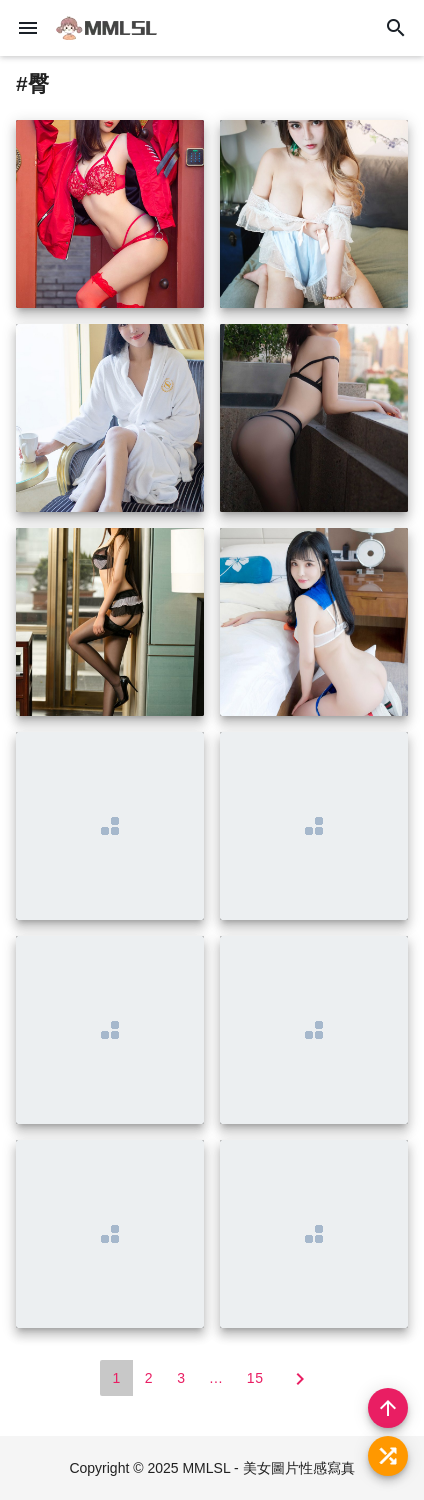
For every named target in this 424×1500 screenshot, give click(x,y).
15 (255, 1378)
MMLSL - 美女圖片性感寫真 (268, 1468)
